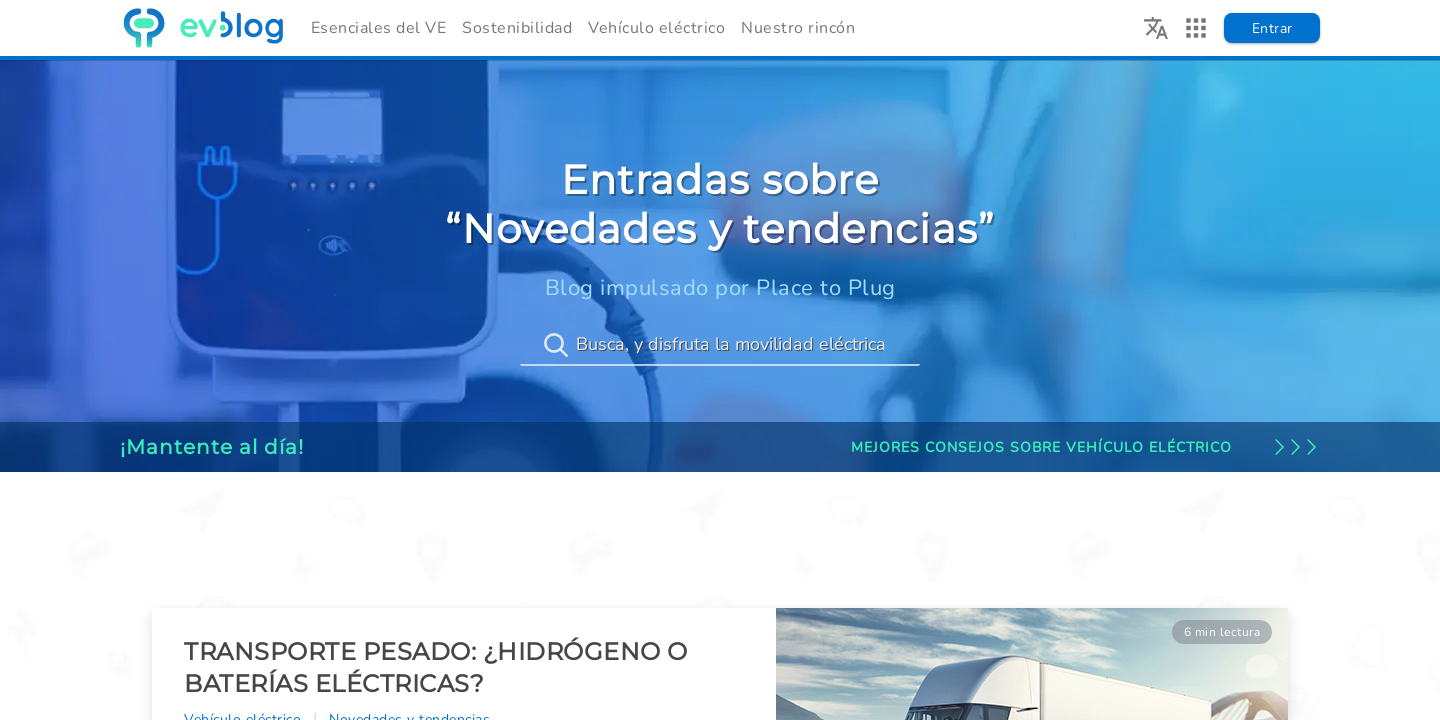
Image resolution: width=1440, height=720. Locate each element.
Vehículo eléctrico (656, 28)
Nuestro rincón (798, 28)
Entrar (1272, 28)
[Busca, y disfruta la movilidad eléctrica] (720, 345)
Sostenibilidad (517, 28)
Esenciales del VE (379, 28)
